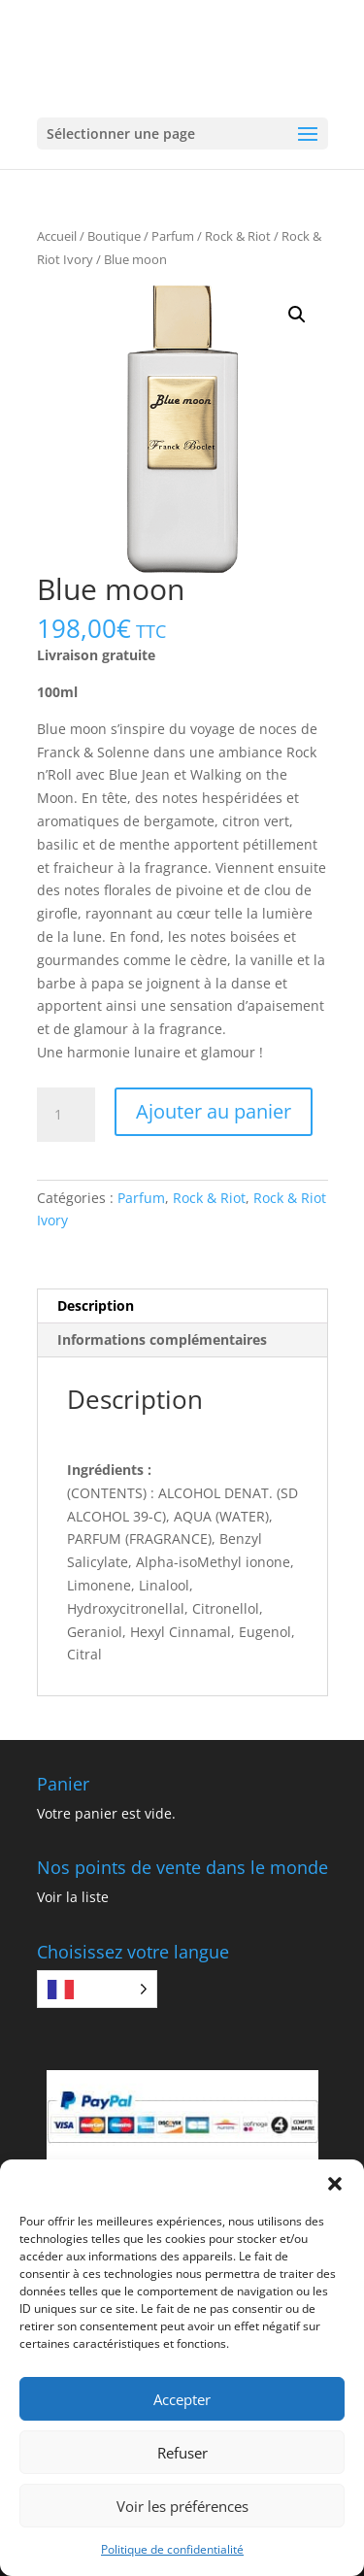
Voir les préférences (182, 2506)
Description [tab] (95, 1305)
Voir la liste (73, 1897)
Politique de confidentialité (172, 2549)
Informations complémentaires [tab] (162, 1339)
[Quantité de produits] (66, 1114)
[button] (335, 2183)
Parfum (172, 236)
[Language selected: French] (97, 1989)
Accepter (182, 2399)
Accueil (57, 236)
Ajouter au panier (213, 1111)
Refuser (182, 2452)
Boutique (114, 236)
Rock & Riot (238, 236)
